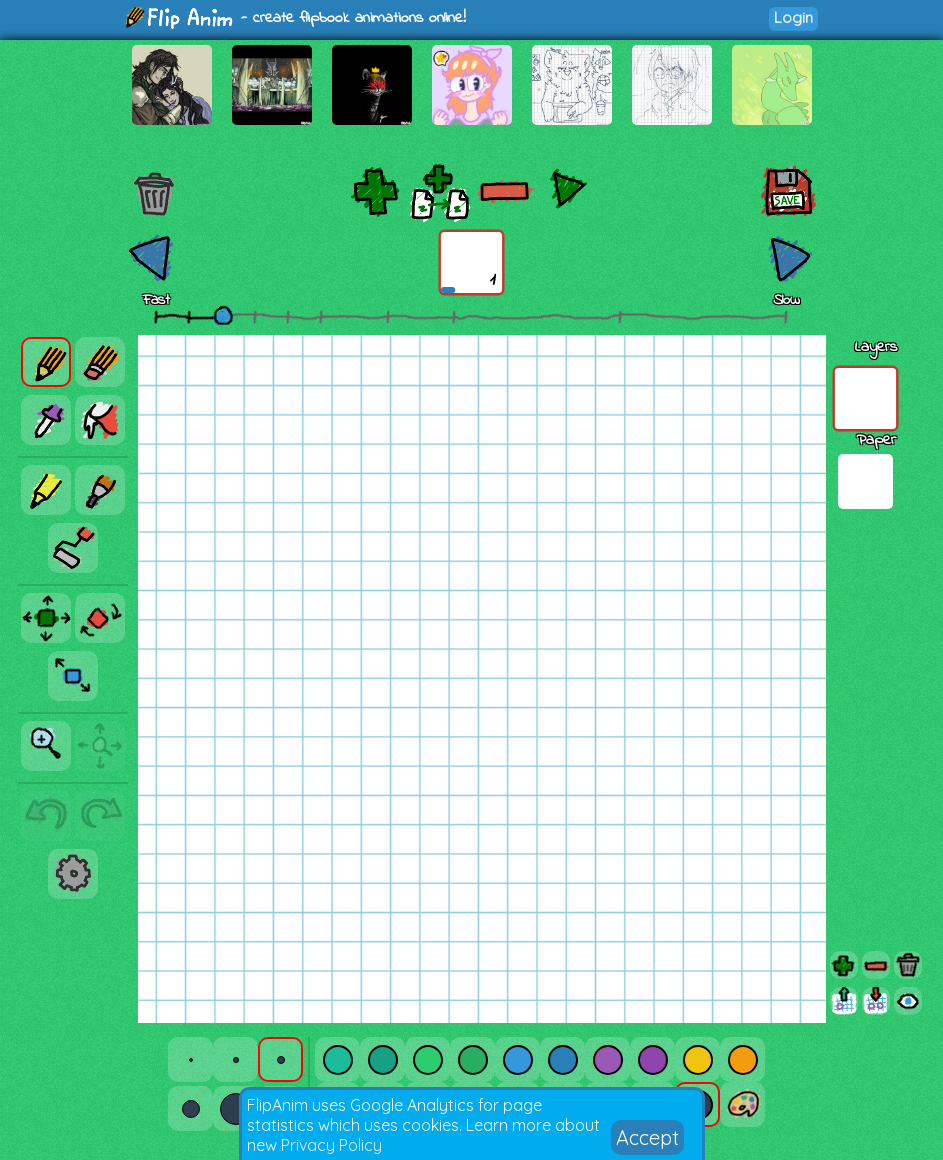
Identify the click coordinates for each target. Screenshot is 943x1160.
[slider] (223, 315)
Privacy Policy (331, 1145)
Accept (647, 1137)
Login (793, 17)
